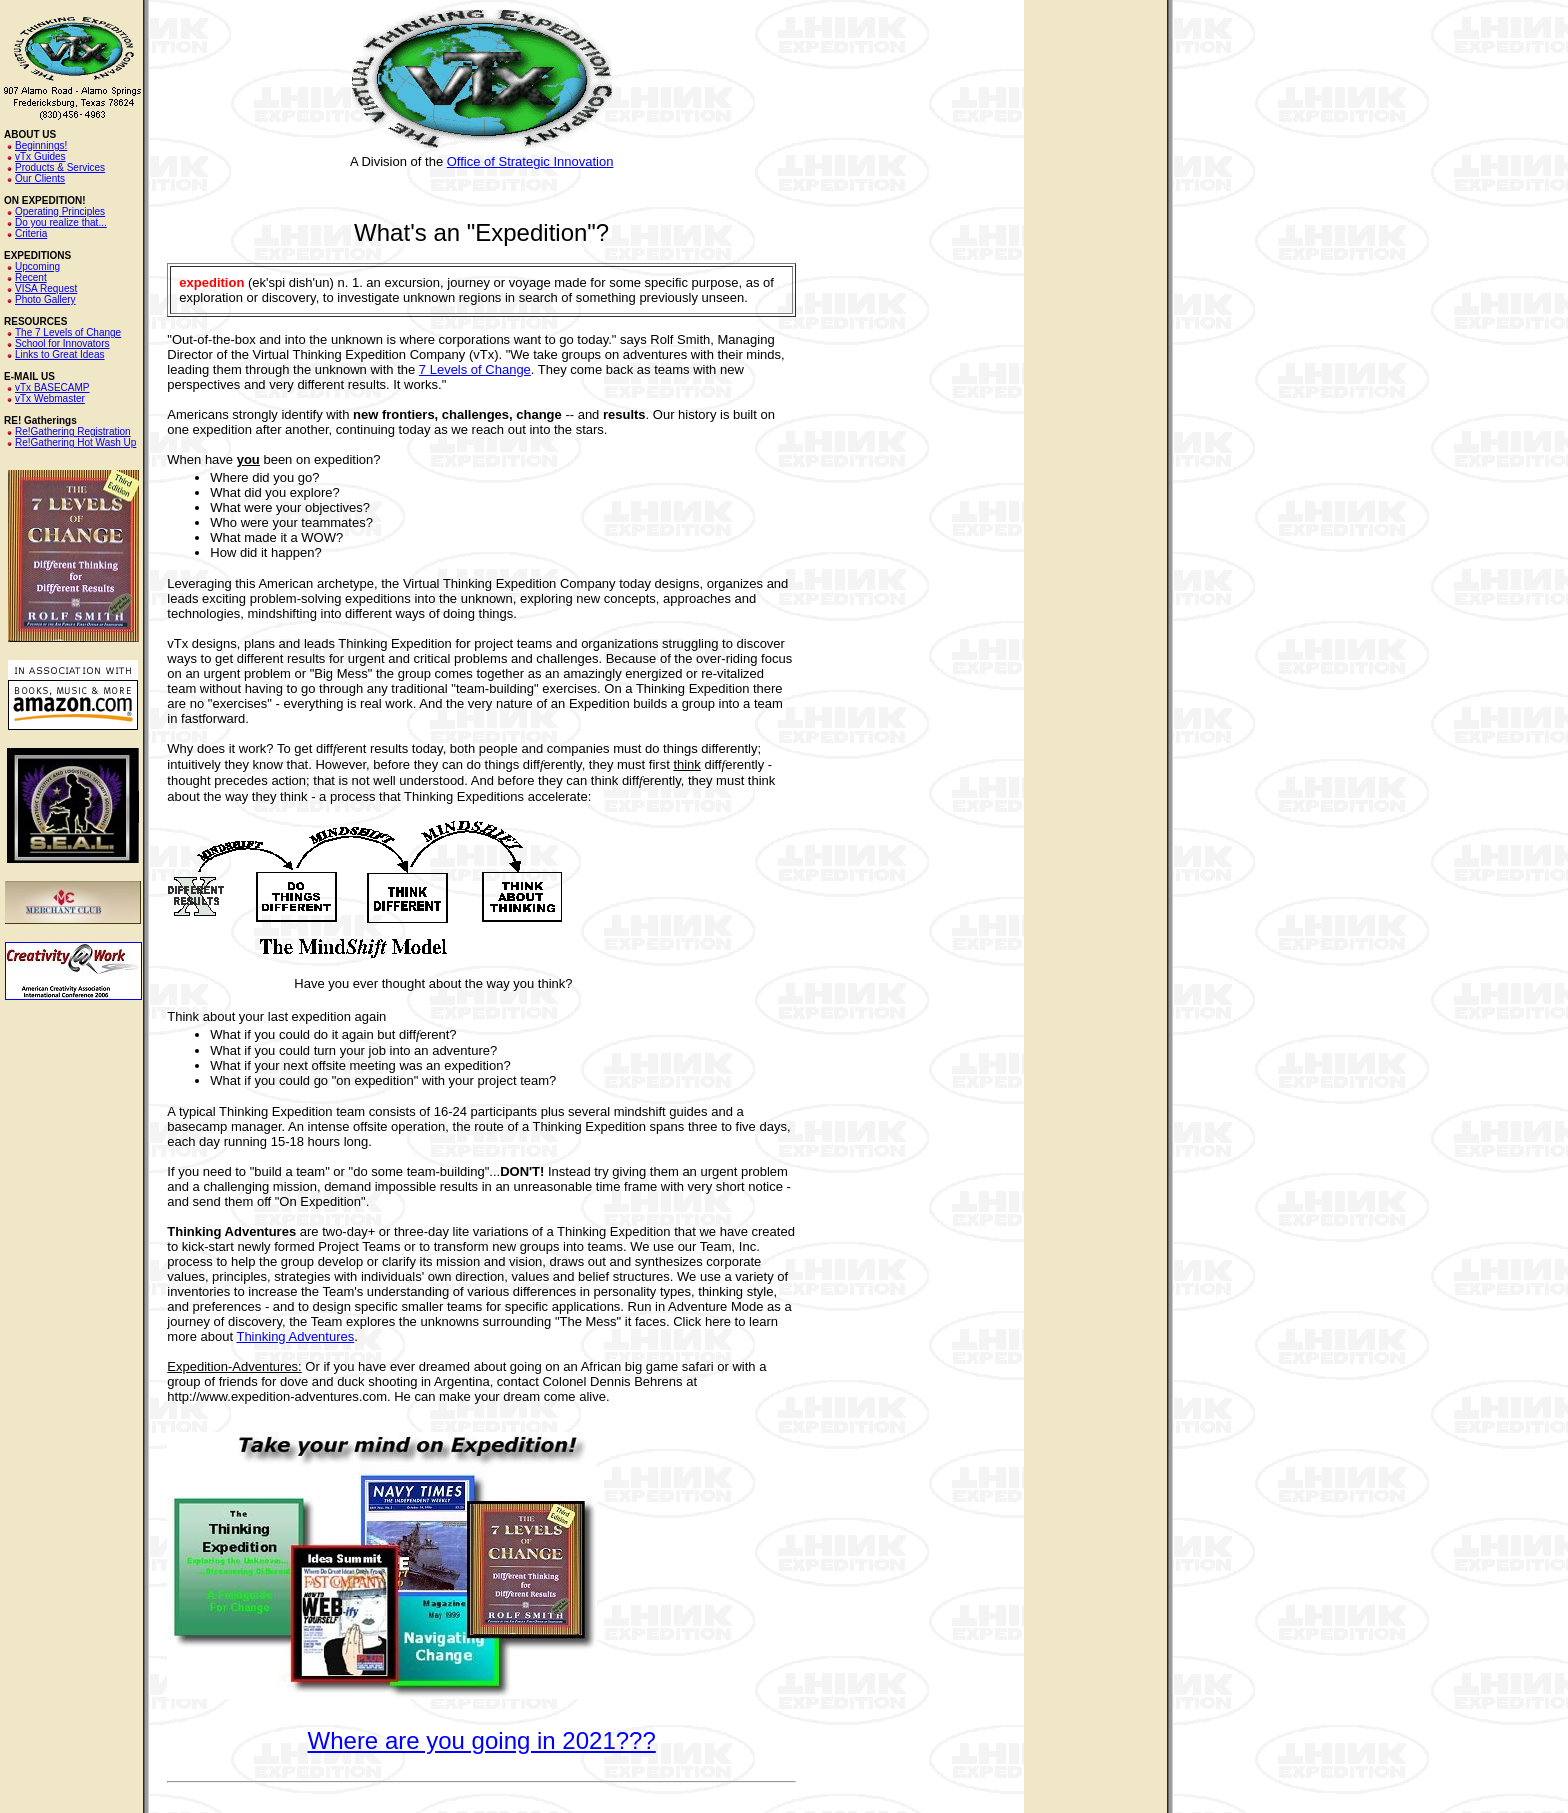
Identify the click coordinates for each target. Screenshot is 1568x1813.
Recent (31, 277)
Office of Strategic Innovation (530, 161)
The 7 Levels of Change (68, 332)
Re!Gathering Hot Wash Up (75, 442)
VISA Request (46, 288)
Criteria (31, 233)
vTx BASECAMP (52, 387)
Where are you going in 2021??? (482, 1740)
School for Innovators (62, 343)
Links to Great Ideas (60, 354)
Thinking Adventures (295, 1336)
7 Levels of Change (475, 369)
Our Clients (40, 178)
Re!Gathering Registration (73, 431)
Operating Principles (60, 211)
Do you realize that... (61, 222)
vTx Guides (40, 156)
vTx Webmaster (50, 398)
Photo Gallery (45, 299)
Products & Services (60, 167)
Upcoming (37, 266)
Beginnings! (41, 145)
